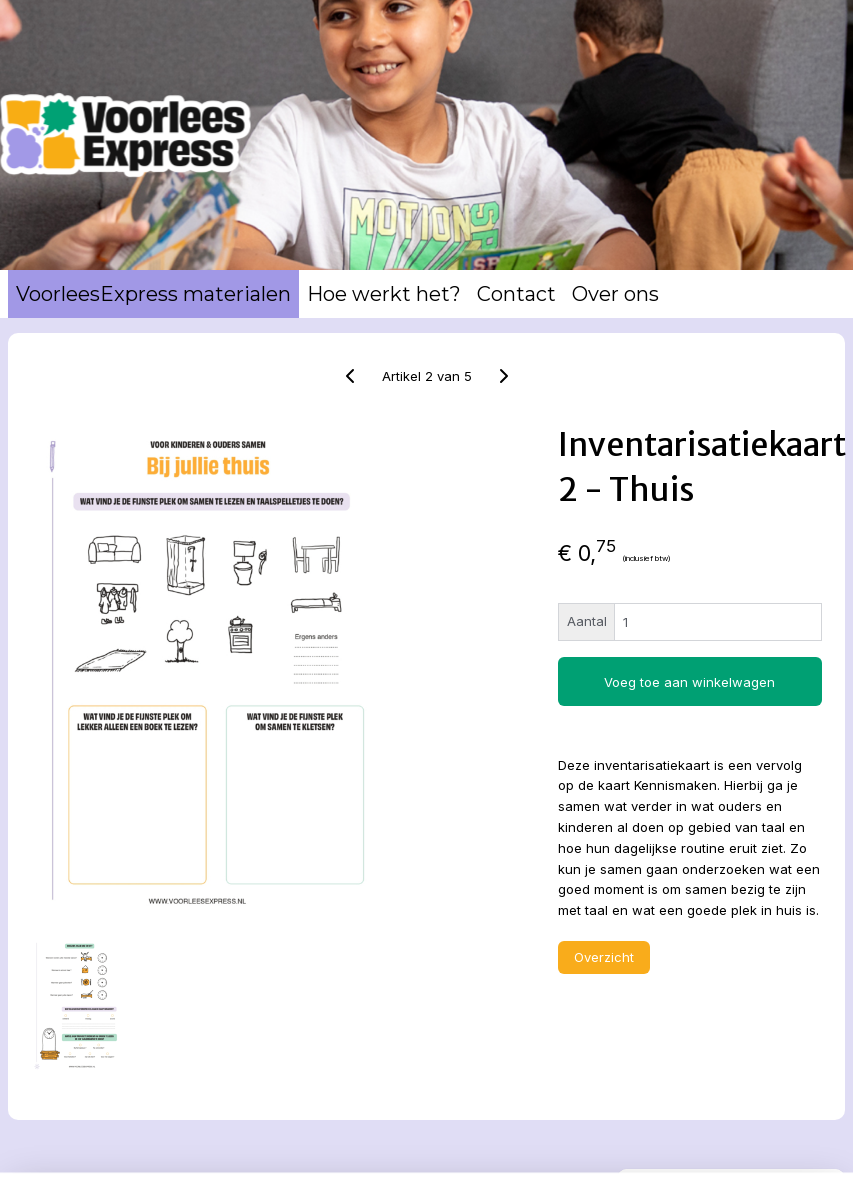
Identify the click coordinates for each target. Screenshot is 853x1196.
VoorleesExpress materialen (153, 294)
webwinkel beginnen (534, 1159)
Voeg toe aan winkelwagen (490, 689)
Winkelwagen (690, 469)
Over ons (615, 294)
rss (460, 1159)
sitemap (420, 1159)
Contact (516, 294)
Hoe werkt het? (384, 294)
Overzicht (447, 1056)
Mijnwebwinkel (710, 1159)
